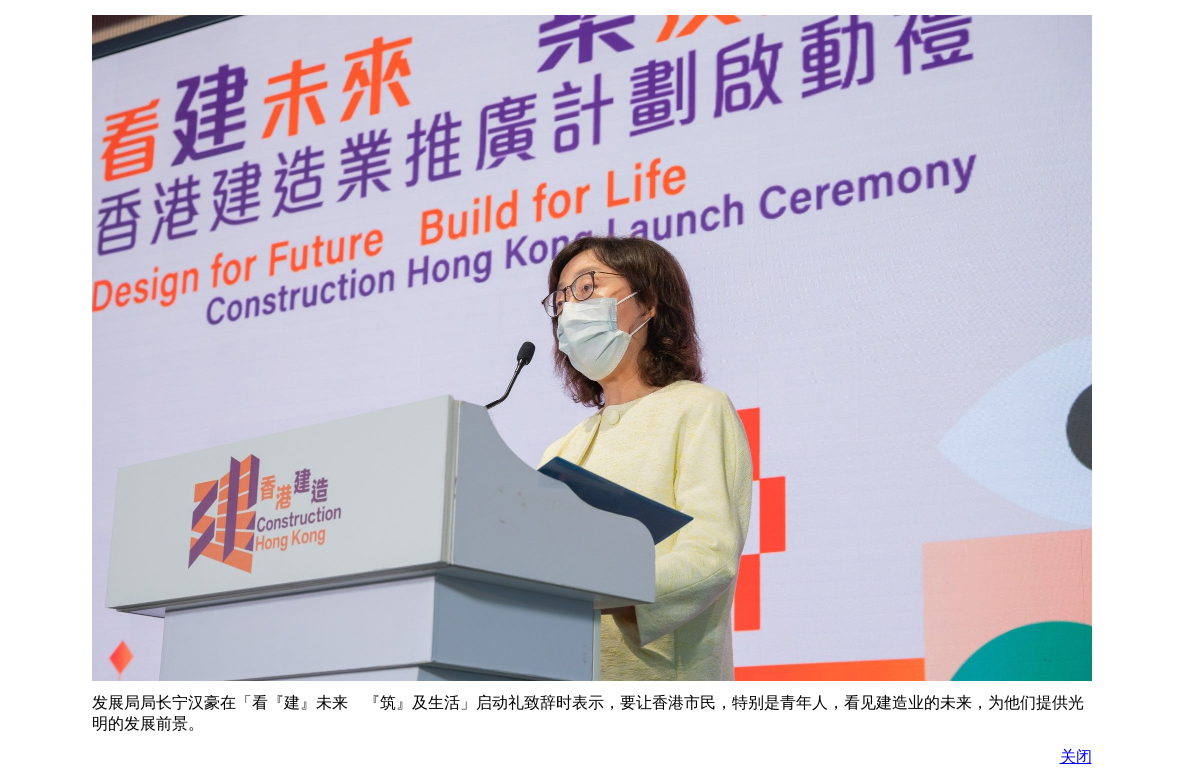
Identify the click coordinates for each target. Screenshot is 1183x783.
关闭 (1076, 756)
